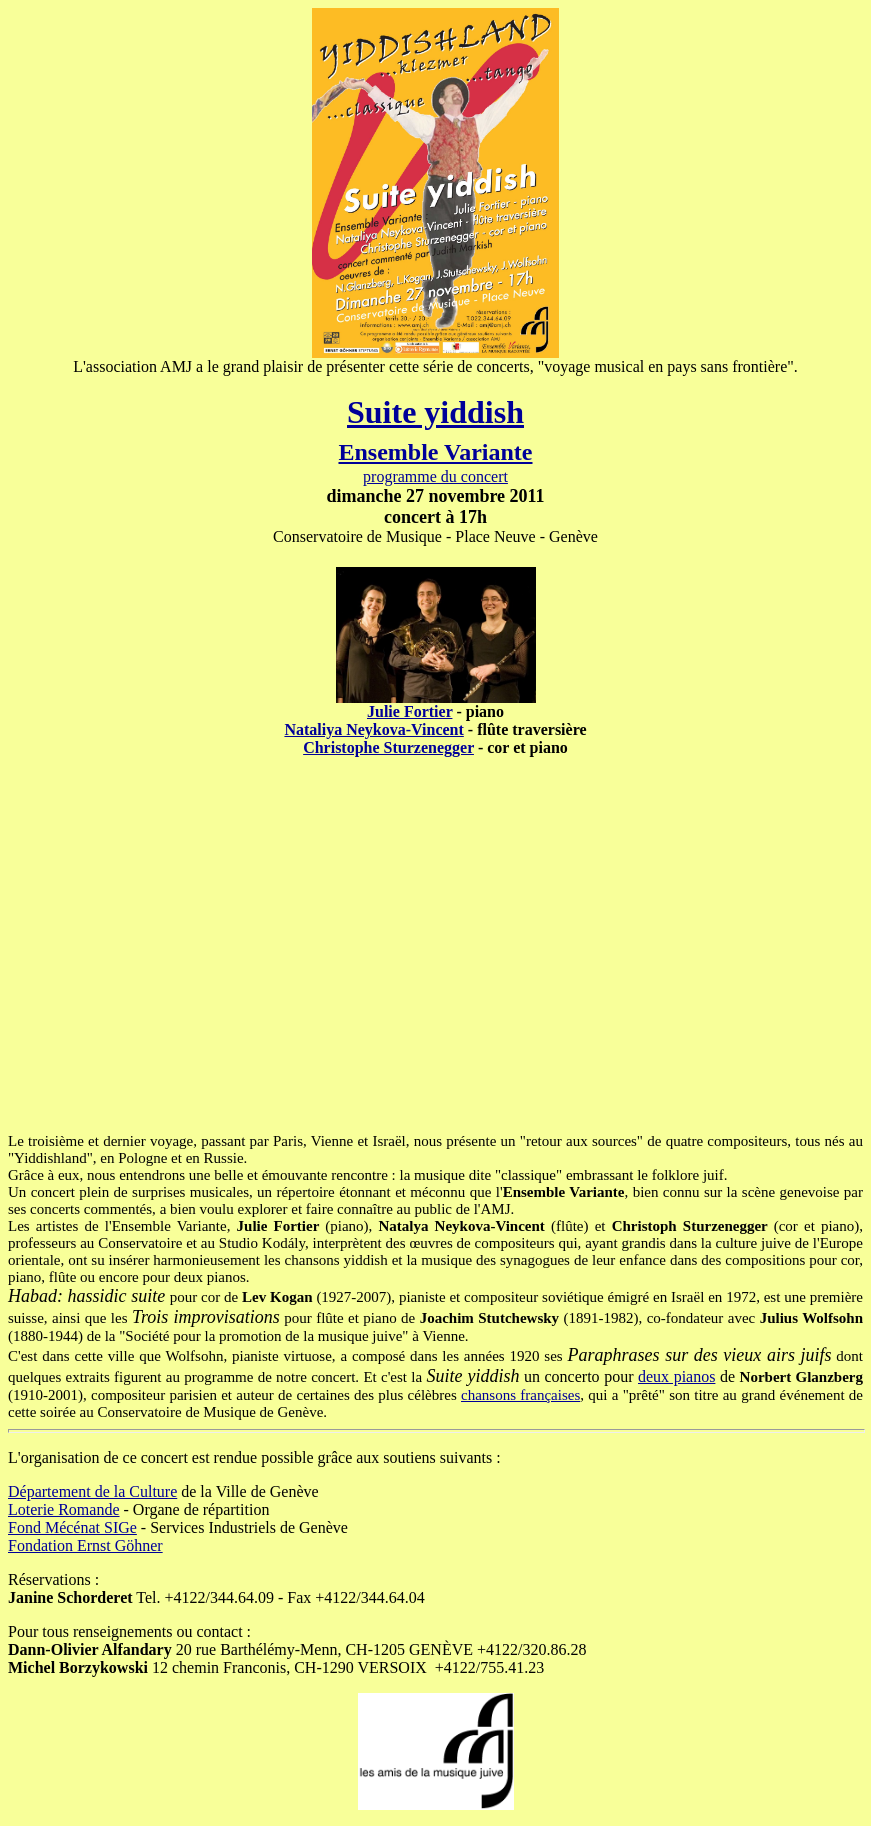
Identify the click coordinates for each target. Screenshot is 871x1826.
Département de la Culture (92, 1491)
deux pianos (676, 1376)
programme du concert (435, 476)
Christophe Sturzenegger (388, 747)
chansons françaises (520, 1395)
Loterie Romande (64, 1509)
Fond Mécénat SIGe (72, 1527)
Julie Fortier (409, 711)
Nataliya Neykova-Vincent (373, 729)
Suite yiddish (435, 412)
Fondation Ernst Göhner (85, 1545)
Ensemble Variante (435, 452)
